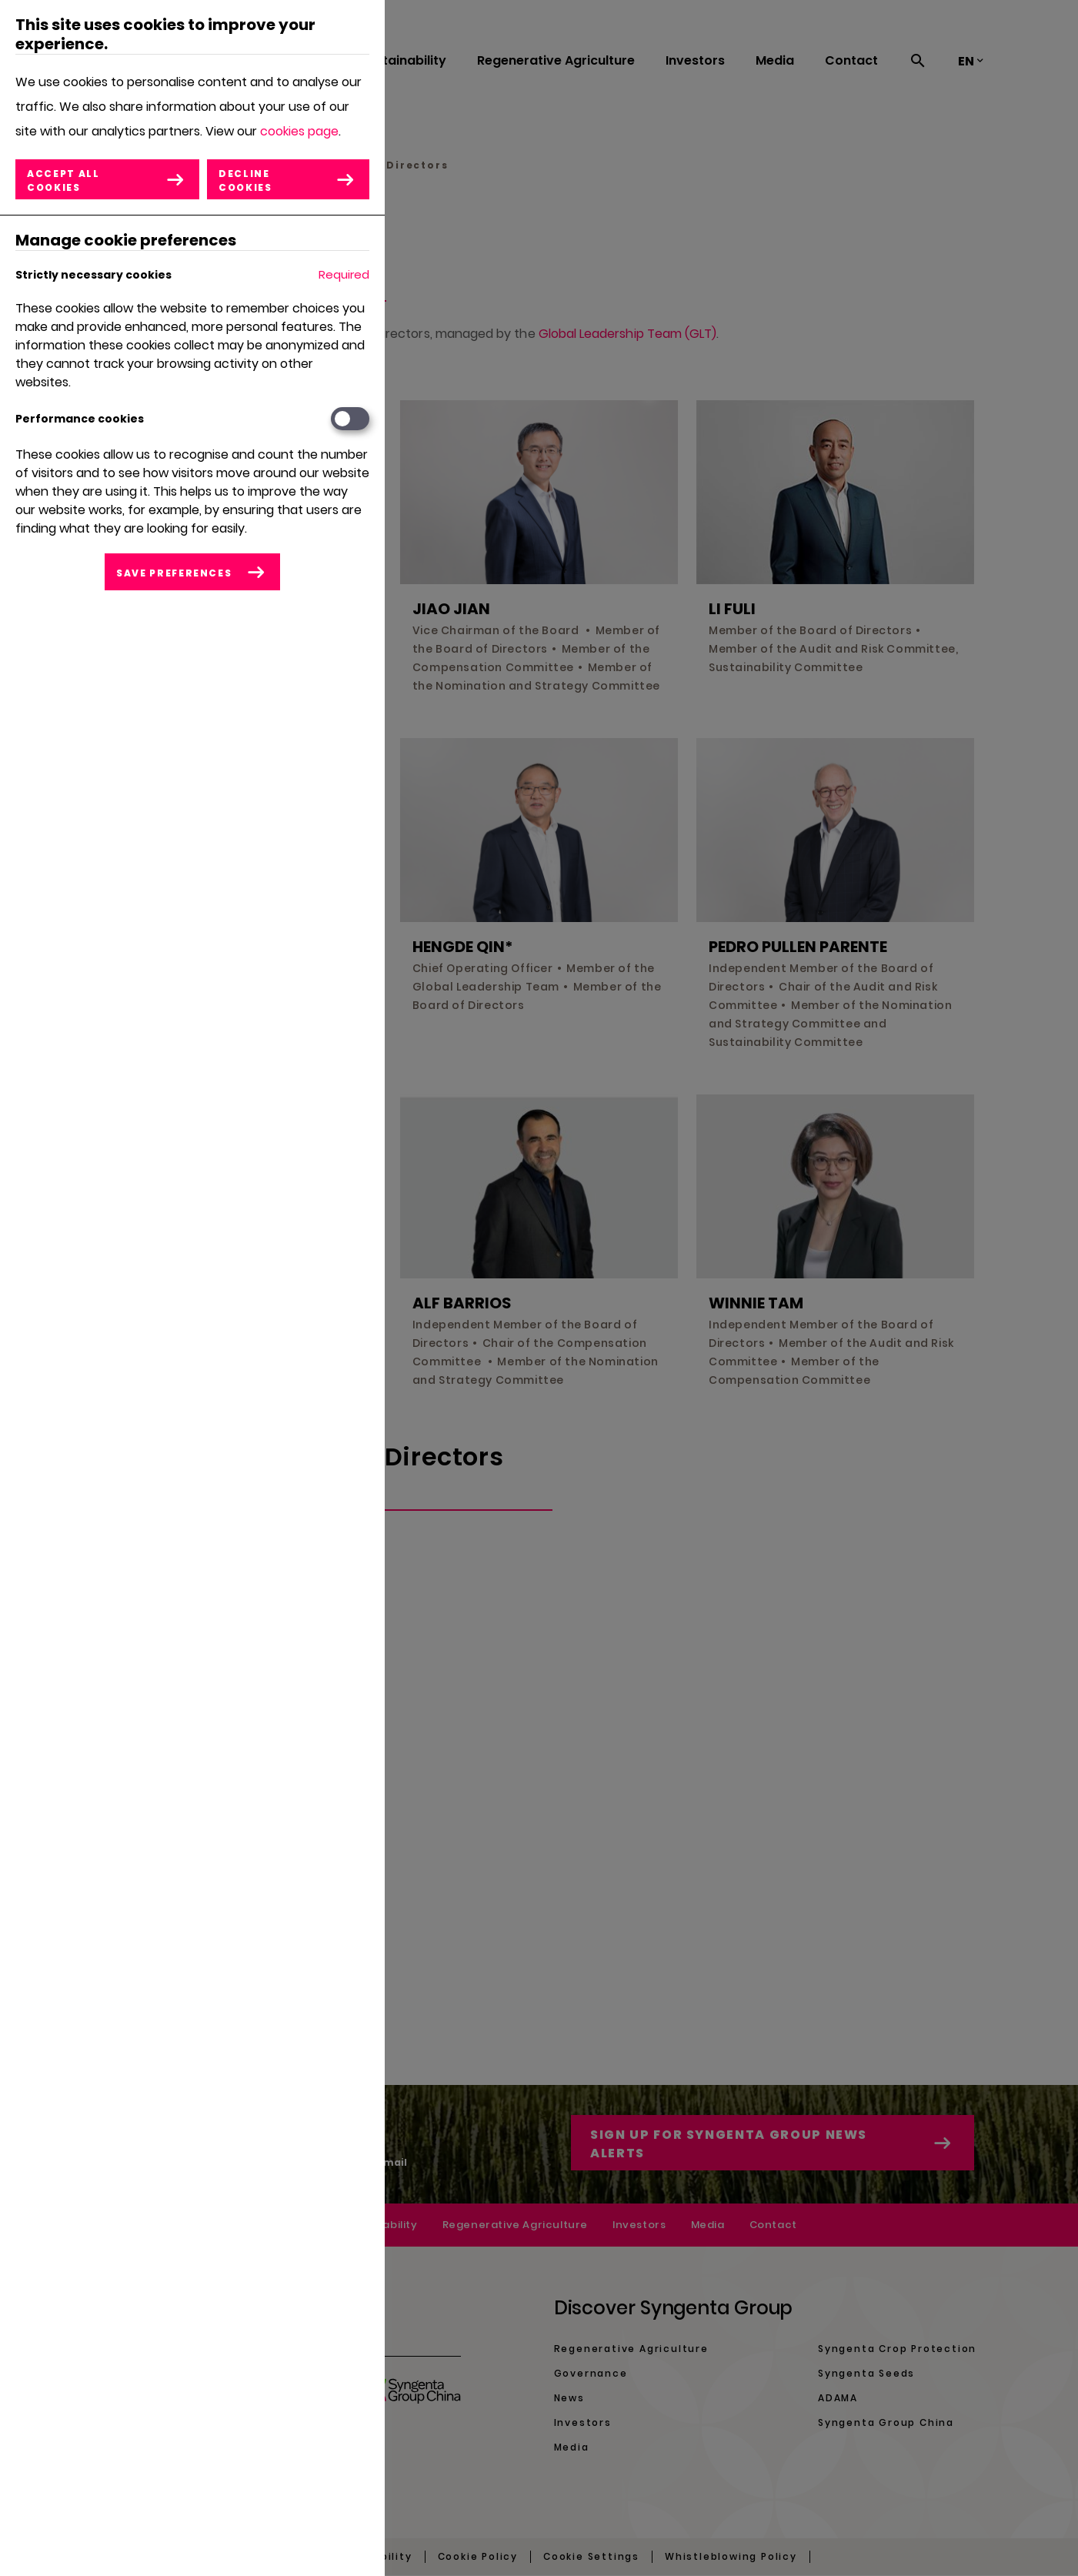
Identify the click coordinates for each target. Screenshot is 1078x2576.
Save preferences (174, 573)
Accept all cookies (63, 180)
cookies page (299, 131)
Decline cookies (245, 180)
